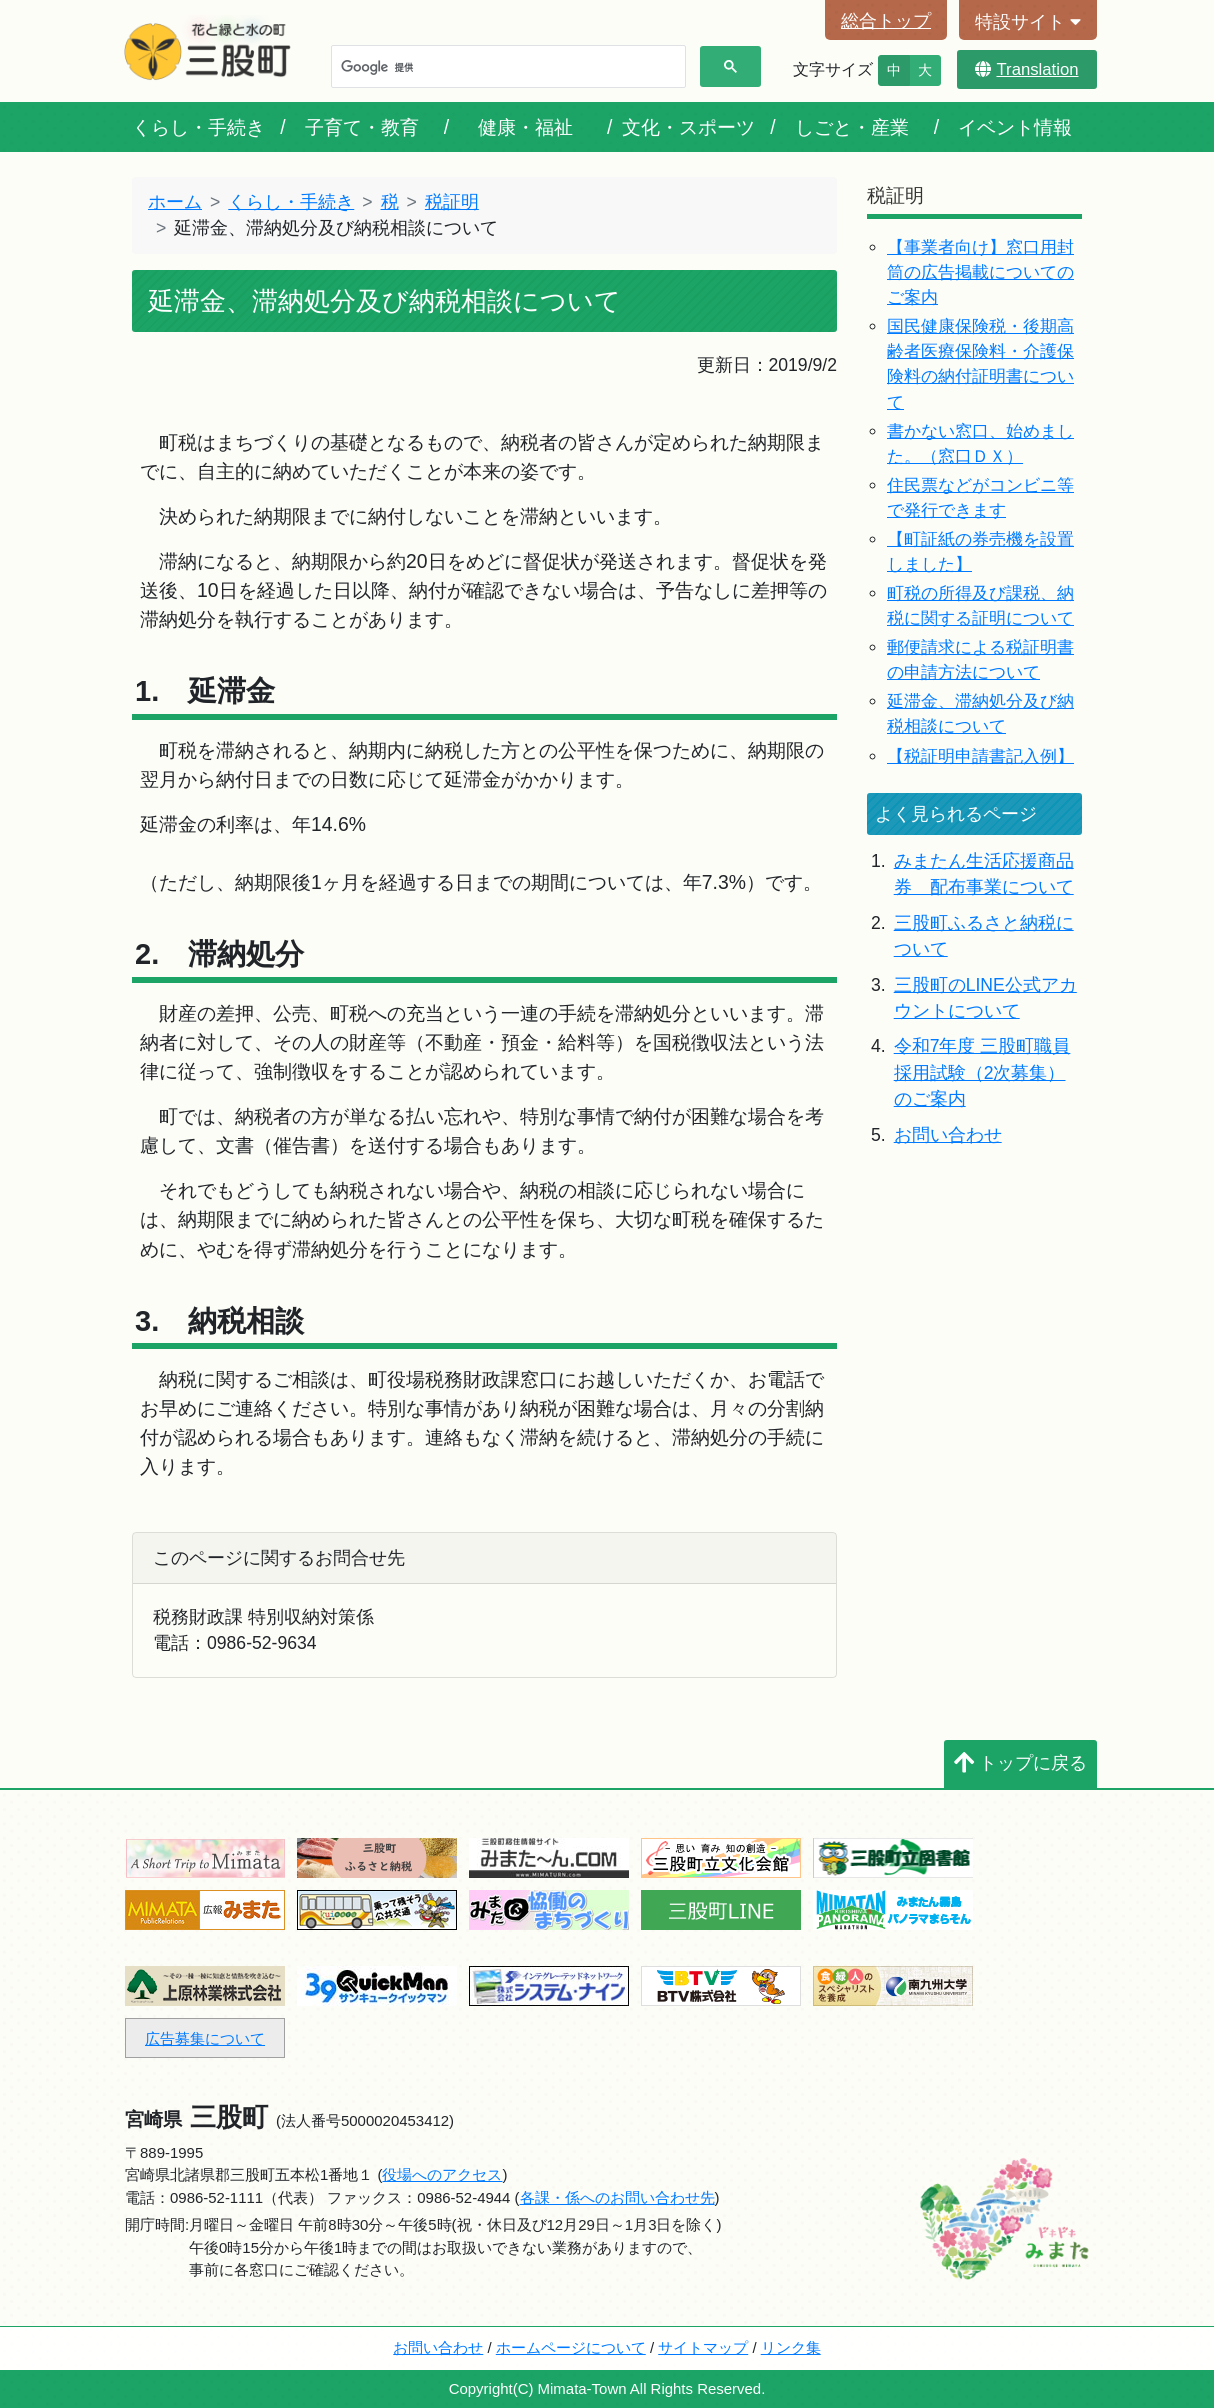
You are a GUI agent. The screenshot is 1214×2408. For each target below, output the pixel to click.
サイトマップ (703, 2347)
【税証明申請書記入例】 (980, 756)
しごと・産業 (852, 127)
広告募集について (205, 2038)
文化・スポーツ (688, 127)
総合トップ (886, 21)
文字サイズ (833, 69)
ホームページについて (571, 2347)
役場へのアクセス (442, 2174)
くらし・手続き (198, 127)
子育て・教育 (362, 127)
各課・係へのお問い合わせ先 (617, 2197)
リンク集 (791, 2347)
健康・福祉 (525, 127)
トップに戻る (1020, 1763)
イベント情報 (1015, 127)
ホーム (175, 202)
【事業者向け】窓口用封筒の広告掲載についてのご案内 (980, 272)
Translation (1026, 69)
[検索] (506, 67)
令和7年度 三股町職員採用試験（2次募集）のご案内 (982, 1072)
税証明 (452, 202)
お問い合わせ (948, 1135)
